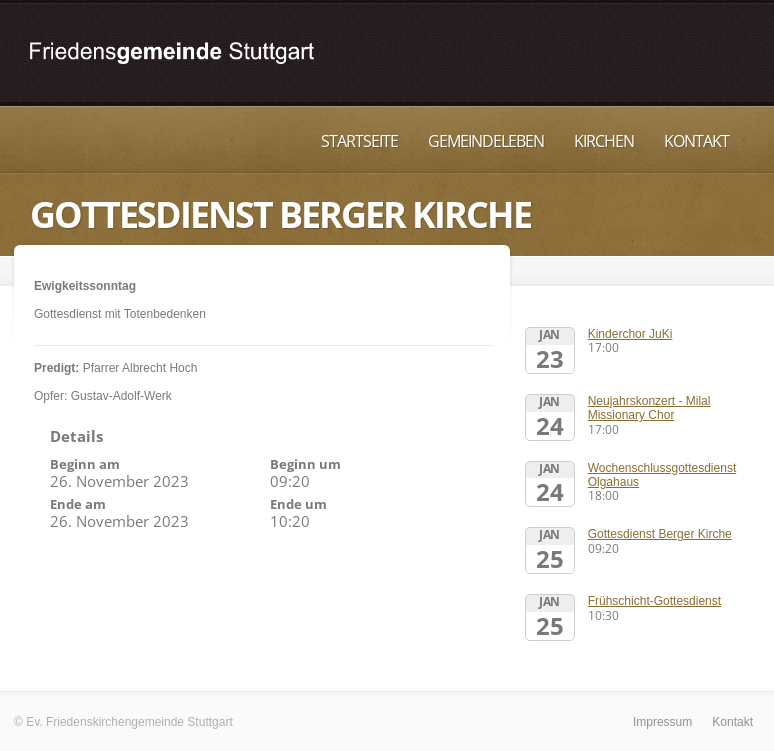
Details (76, 436)
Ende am (78, 504)
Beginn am (85, 464)
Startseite (359, 141)
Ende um (298, 504)
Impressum (662, 722)
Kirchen (604, 141)
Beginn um (305, 464)
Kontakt (696, 141)
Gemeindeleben (486, 141)
